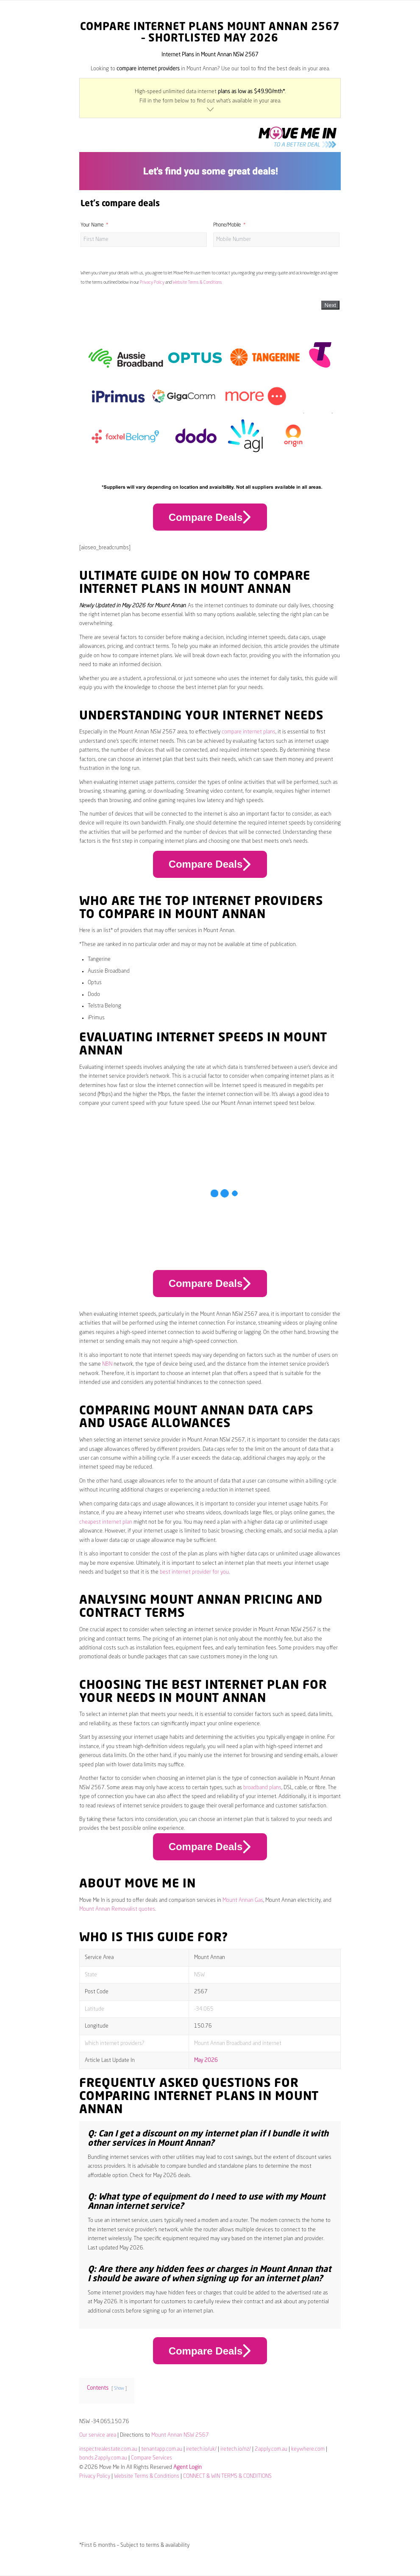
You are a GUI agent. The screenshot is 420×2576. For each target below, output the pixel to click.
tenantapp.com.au (161, 2449)
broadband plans (262, 1787)
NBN (107, 1364)
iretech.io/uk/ (201, 2449)
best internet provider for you (194, 1572)
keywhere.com (308, 2449)
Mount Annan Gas (243, 1900)
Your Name (92, 225)
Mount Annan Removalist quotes (117, 1909)
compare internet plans (248, 732)
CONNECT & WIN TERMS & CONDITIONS (227, 2476)
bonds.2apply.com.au (103, 2458)
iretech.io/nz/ (235, 2449)
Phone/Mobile (227, 225)
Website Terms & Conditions (197, 282)
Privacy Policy (152, 282)
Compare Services (151, 2458)
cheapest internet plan (105, 1522)
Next (330, 305)
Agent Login (187, 2467)
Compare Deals (210, 517)
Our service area (97, 2435)
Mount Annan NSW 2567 (180, 2435)
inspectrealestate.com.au (108, 2449)
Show (119, 2388)
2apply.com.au (271, 2449)
